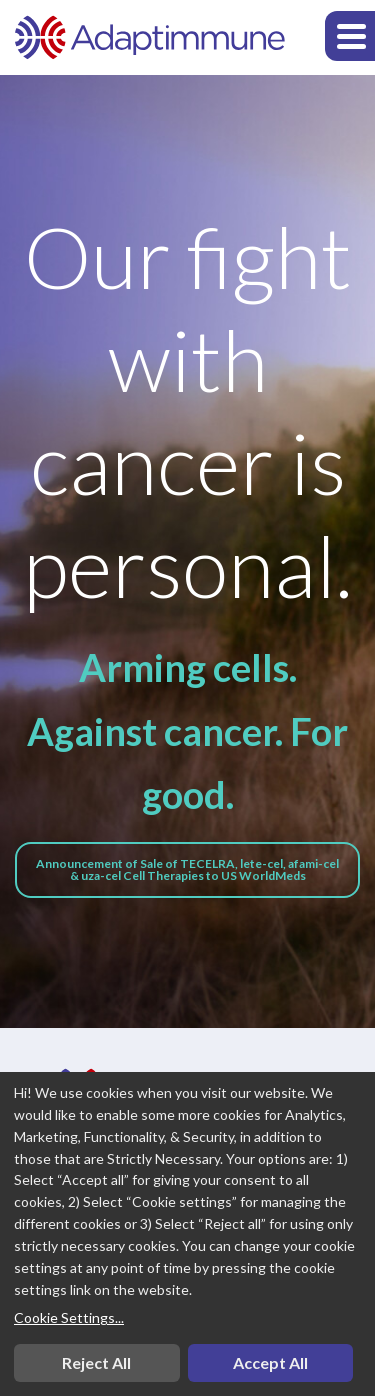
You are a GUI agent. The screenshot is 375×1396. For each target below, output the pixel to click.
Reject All (96, 1362)
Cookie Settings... (69, 1317)
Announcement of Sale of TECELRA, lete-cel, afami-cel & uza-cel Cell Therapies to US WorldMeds (187, 869)
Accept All (270, 1362)
